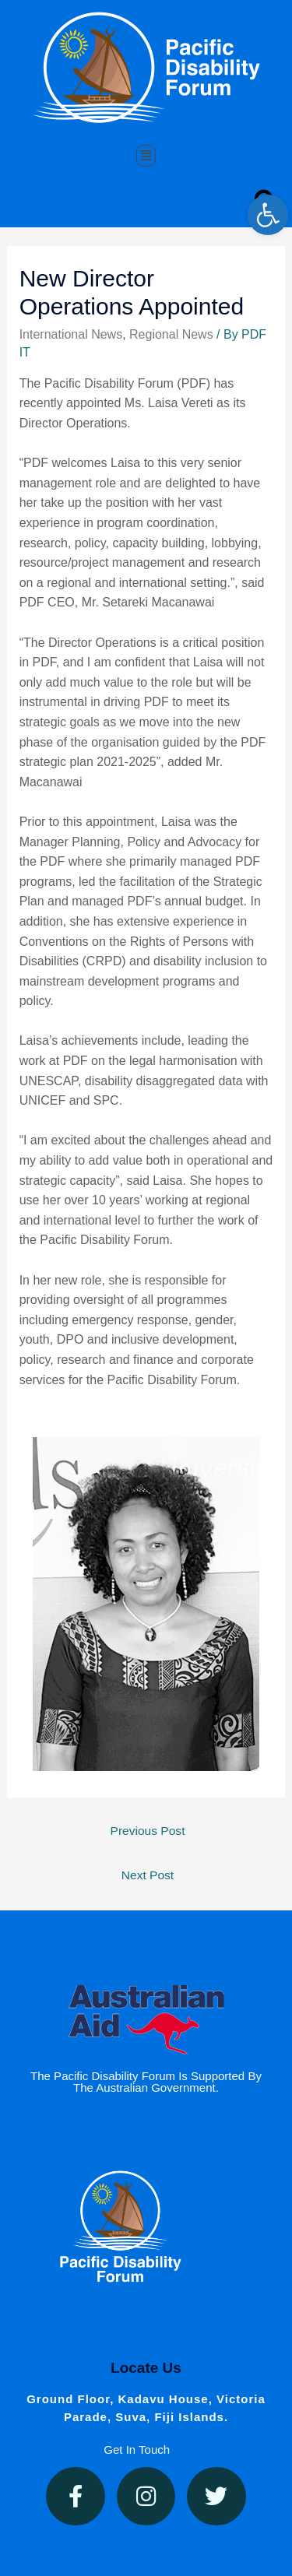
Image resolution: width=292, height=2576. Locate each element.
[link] (268, 215)
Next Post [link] (147, 1875)
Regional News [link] (171, 334)
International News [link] (71, 334)
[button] (146, 156)
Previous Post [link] (148, 1830)
